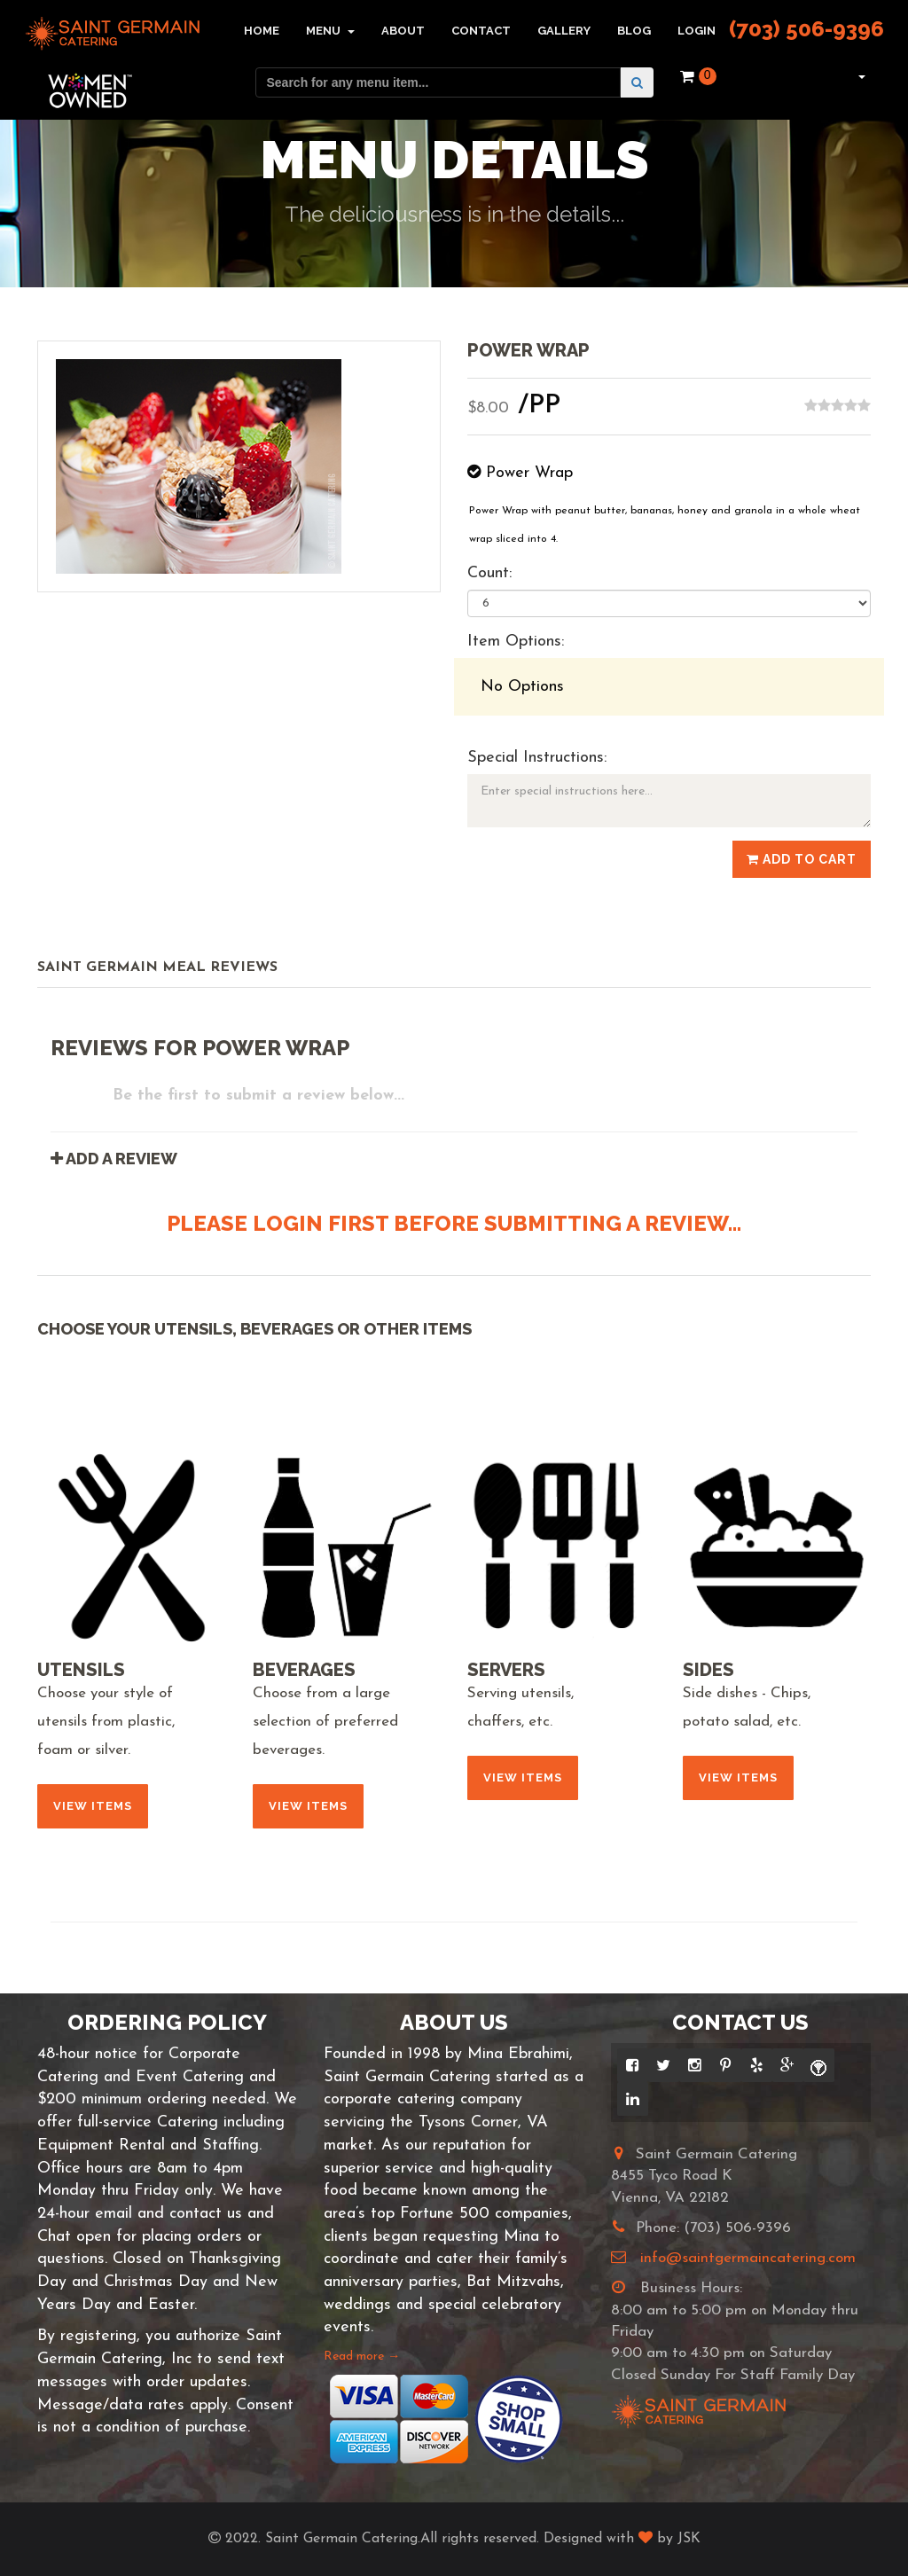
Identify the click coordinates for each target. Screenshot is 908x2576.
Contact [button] (481, 30)
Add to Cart (802, 859)
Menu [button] (330, 30)
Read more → (362, 2356)
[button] (859, 76)
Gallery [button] (564, 30)
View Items (92, 1806)
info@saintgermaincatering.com (748, 2258)
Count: (489, 573)
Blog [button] (634, 30)
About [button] (403, 30)
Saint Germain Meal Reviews (157, 967)
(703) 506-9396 (806, 29)
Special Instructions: (537, 757)
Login (696, 30)
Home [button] (261, 30)
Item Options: (515, 641)
